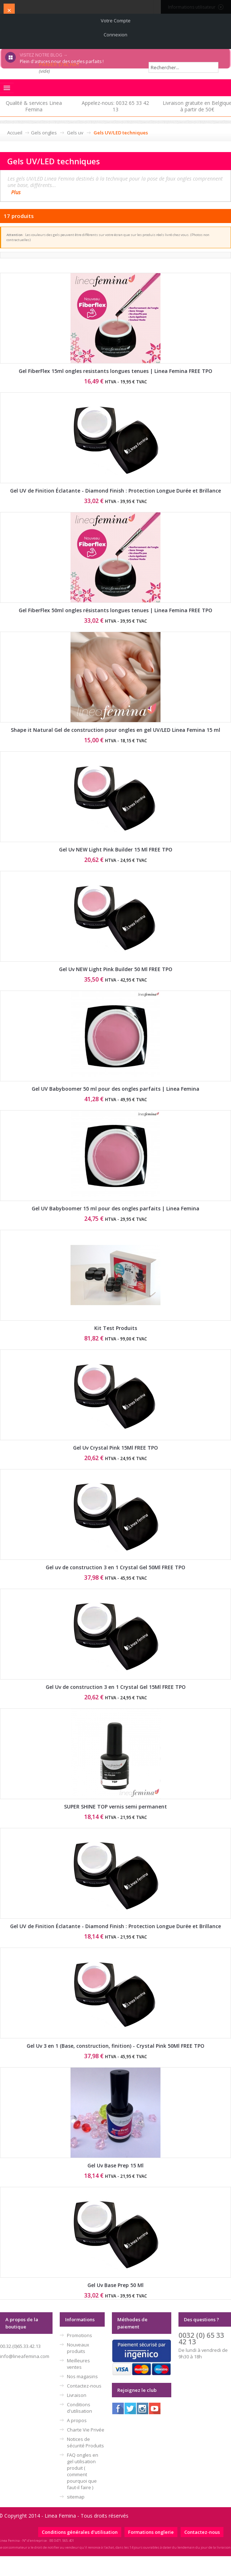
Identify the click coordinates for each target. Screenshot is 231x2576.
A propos (77, 2420)
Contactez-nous (84, 2386)
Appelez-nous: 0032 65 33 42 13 (115, 106)
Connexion (115, 34)
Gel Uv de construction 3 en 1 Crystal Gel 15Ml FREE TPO (116, 1686)
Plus (16, 192)
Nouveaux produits (78, 2347)
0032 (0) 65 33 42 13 (201, 2338)
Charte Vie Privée (85, 2429)
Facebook (118, 2408)
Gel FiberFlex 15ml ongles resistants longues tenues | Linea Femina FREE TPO (115, 371)
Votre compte (116, 20)
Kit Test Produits (115, 1328)
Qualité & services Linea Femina (34, 106)
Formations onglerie (151, 2532)
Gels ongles (44, 132)
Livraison (76, 2395)
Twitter (130, 2408)
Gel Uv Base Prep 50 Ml (115, 2285)
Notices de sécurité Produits (85, 2442)
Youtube (154, 2408)
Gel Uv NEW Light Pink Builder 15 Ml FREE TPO (115, 849)
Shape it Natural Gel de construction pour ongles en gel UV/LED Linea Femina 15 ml (115, 729)
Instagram (142, 2408)
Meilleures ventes (78, 2363)
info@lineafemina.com (24, 2356)
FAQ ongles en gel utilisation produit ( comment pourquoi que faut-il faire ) (82, 2471)
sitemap (76, 2496)
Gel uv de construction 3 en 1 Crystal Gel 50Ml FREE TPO (115, 1567)
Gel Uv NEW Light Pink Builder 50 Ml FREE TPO (115, 969)
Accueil (14, 132)
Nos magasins (82, 2376)
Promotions (79, 2335)
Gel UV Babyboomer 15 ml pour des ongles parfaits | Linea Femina (115, 1208)
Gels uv (75, 132)
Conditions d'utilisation (79, 2407)
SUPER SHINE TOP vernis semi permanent (115, 1806)
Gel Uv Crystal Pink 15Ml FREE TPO (115, 1447)
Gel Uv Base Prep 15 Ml (115, 2165)
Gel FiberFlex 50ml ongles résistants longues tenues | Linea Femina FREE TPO (115, 610)
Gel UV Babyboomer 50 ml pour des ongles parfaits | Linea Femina (115, 1088)
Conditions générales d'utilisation (80, 2532)
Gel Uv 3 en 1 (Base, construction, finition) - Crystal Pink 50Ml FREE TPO (115, 2045)
